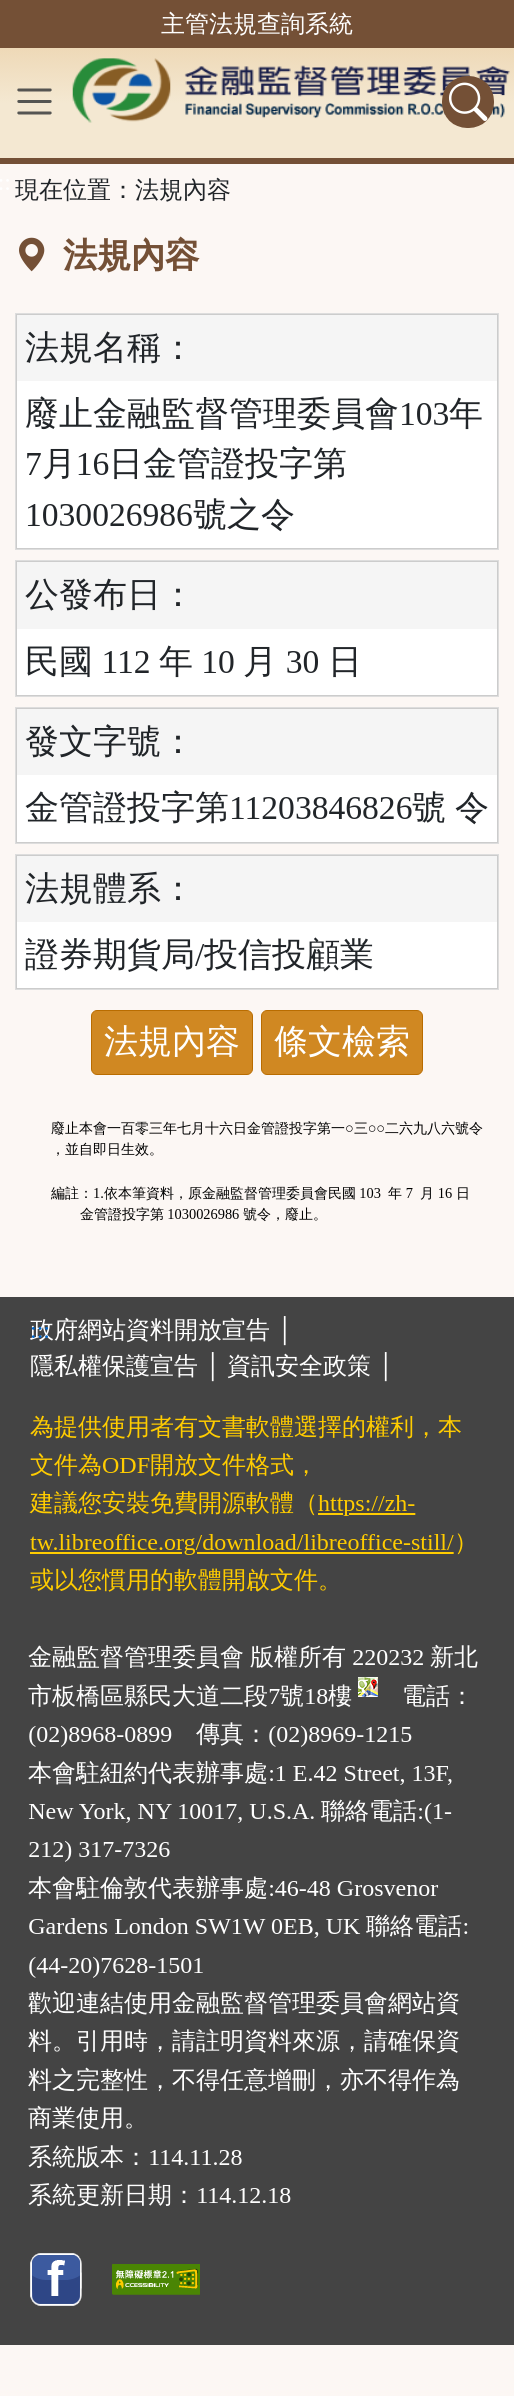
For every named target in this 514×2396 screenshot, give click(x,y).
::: (40, 1330)
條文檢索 (342, 1041)
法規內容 (172, 1041)
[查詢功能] (468, 102)
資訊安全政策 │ (310, 1366)
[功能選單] (34, 101)
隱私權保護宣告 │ (125, 1366)
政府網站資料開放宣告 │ (161, 1330)
